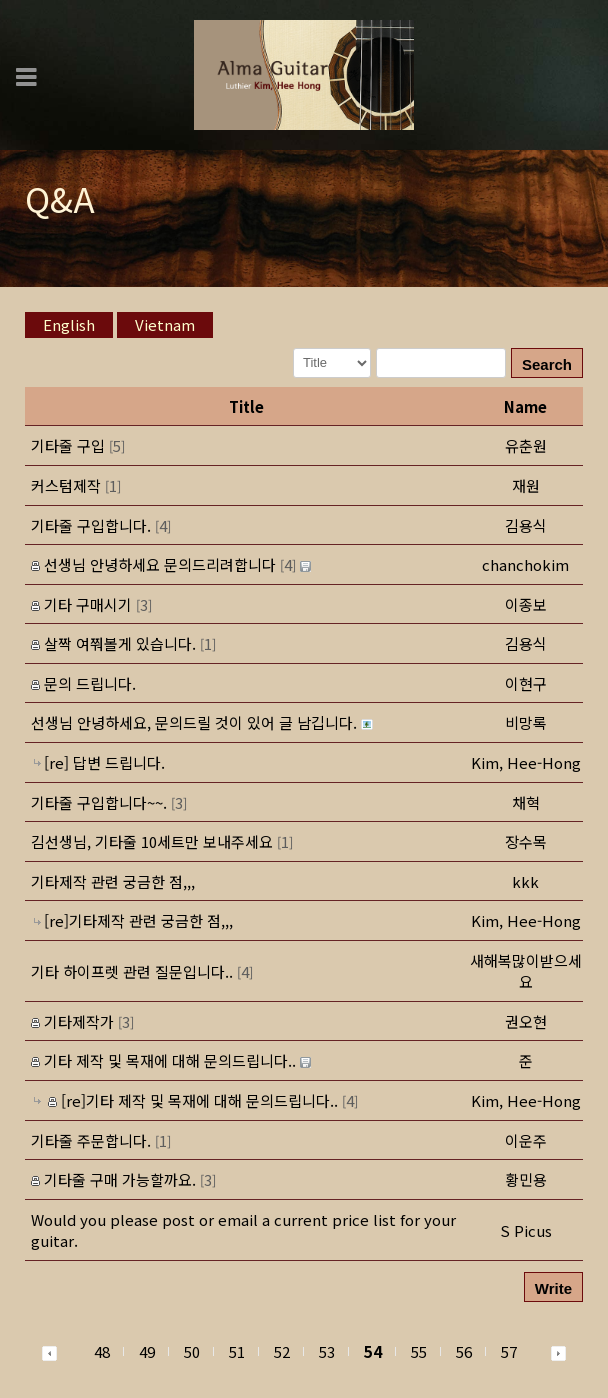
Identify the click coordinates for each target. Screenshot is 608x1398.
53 (327, 1351)
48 (102, 1351)
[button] (526, 445)
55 (419, 1351)
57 (509, 1351)
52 (282, 1351)
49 (147, 1351)
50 (192, 1351)
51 (237, 1351)
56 (464, 1351)
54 (373, 1351)
